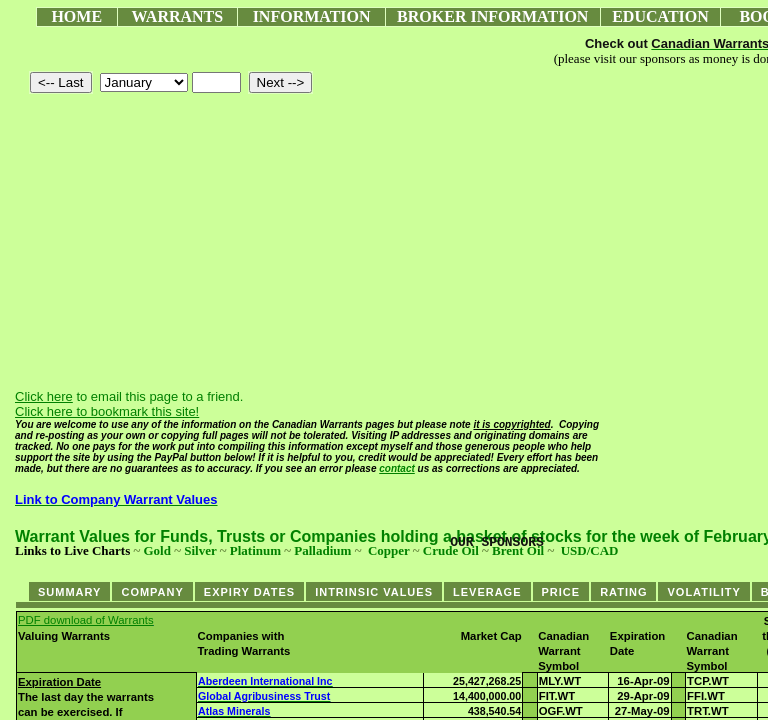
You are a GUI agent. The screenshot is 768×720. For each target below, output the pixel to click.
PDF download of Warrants (86, 620)
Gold (156, 550)
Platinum (255, 550)
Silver (200, 550)
